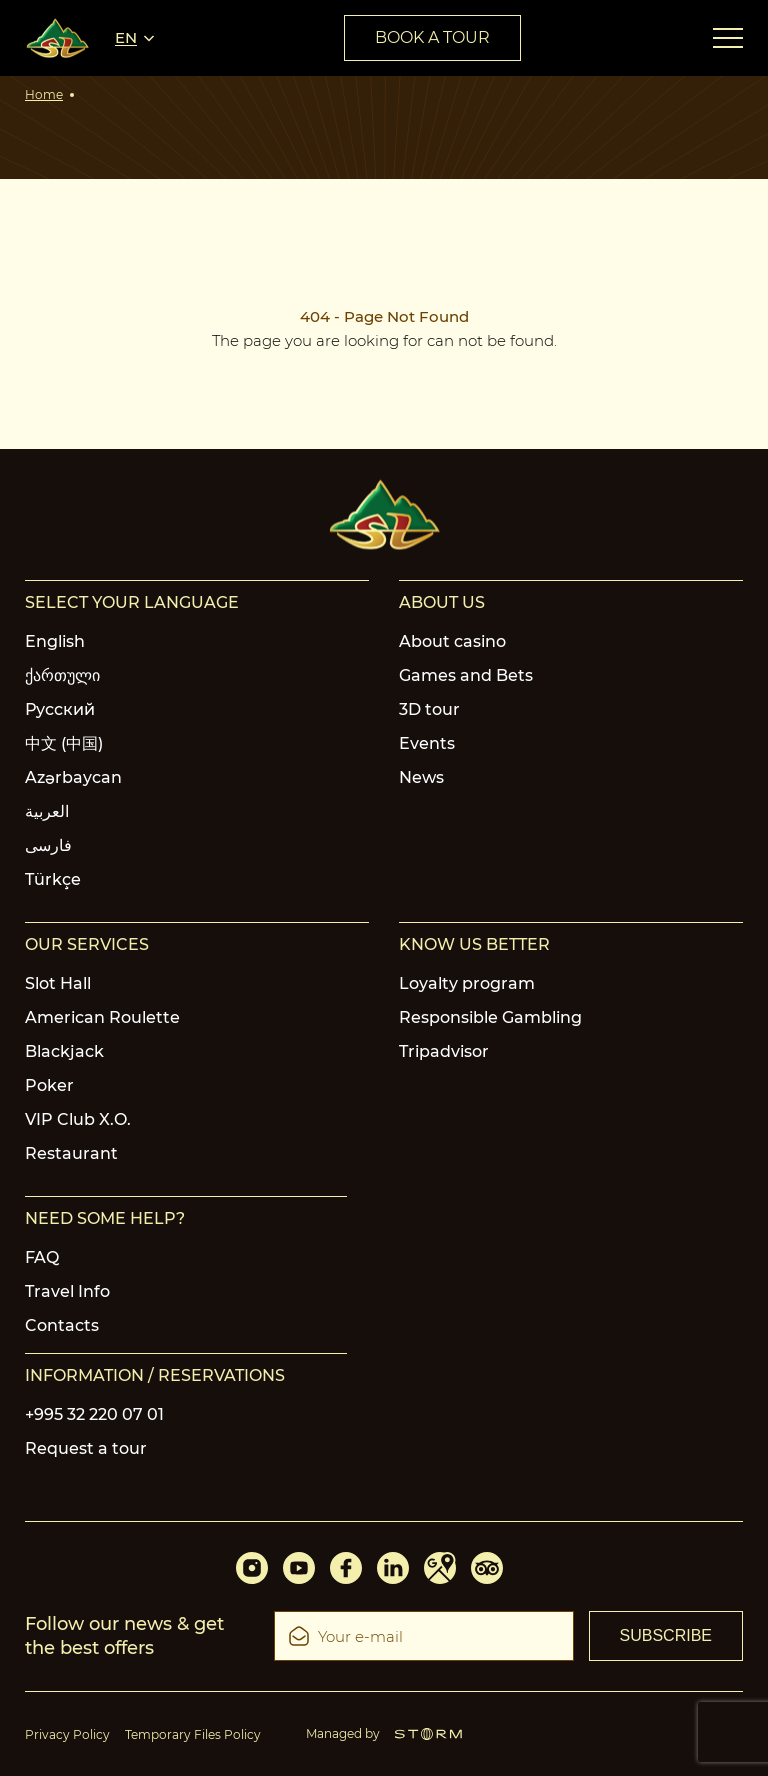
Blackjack (64, 1051)
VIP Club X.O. (78, 1119)
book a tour (432, 37)
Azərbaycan (73, 777)
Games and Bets (466, 675)
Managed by (384, 1733)
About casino (452, 641)
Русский (60, 709)
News (421, 777)
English (55, 641)
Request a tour (86, 1448)
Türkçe (53, 879)
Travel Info (67, 1291)
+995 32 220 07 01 (94, 1414)
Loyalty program (467, 983)
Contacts (62, 1325)
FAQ (42, 1257)
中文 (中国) (64, 743)
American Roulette (102, 1017)
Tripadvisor (444, 1051)
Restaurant (71, 1153)
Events (427, 743)
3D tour (429, 709)
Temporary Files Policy (193, 1734)
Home (44, 94)
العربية (47, 811)
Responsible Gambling (490, 1017)
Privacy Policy (67, 1734)
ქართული (62, 675)
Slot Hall (58, 983)
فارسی (48, 845)
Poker (49, 1085)
